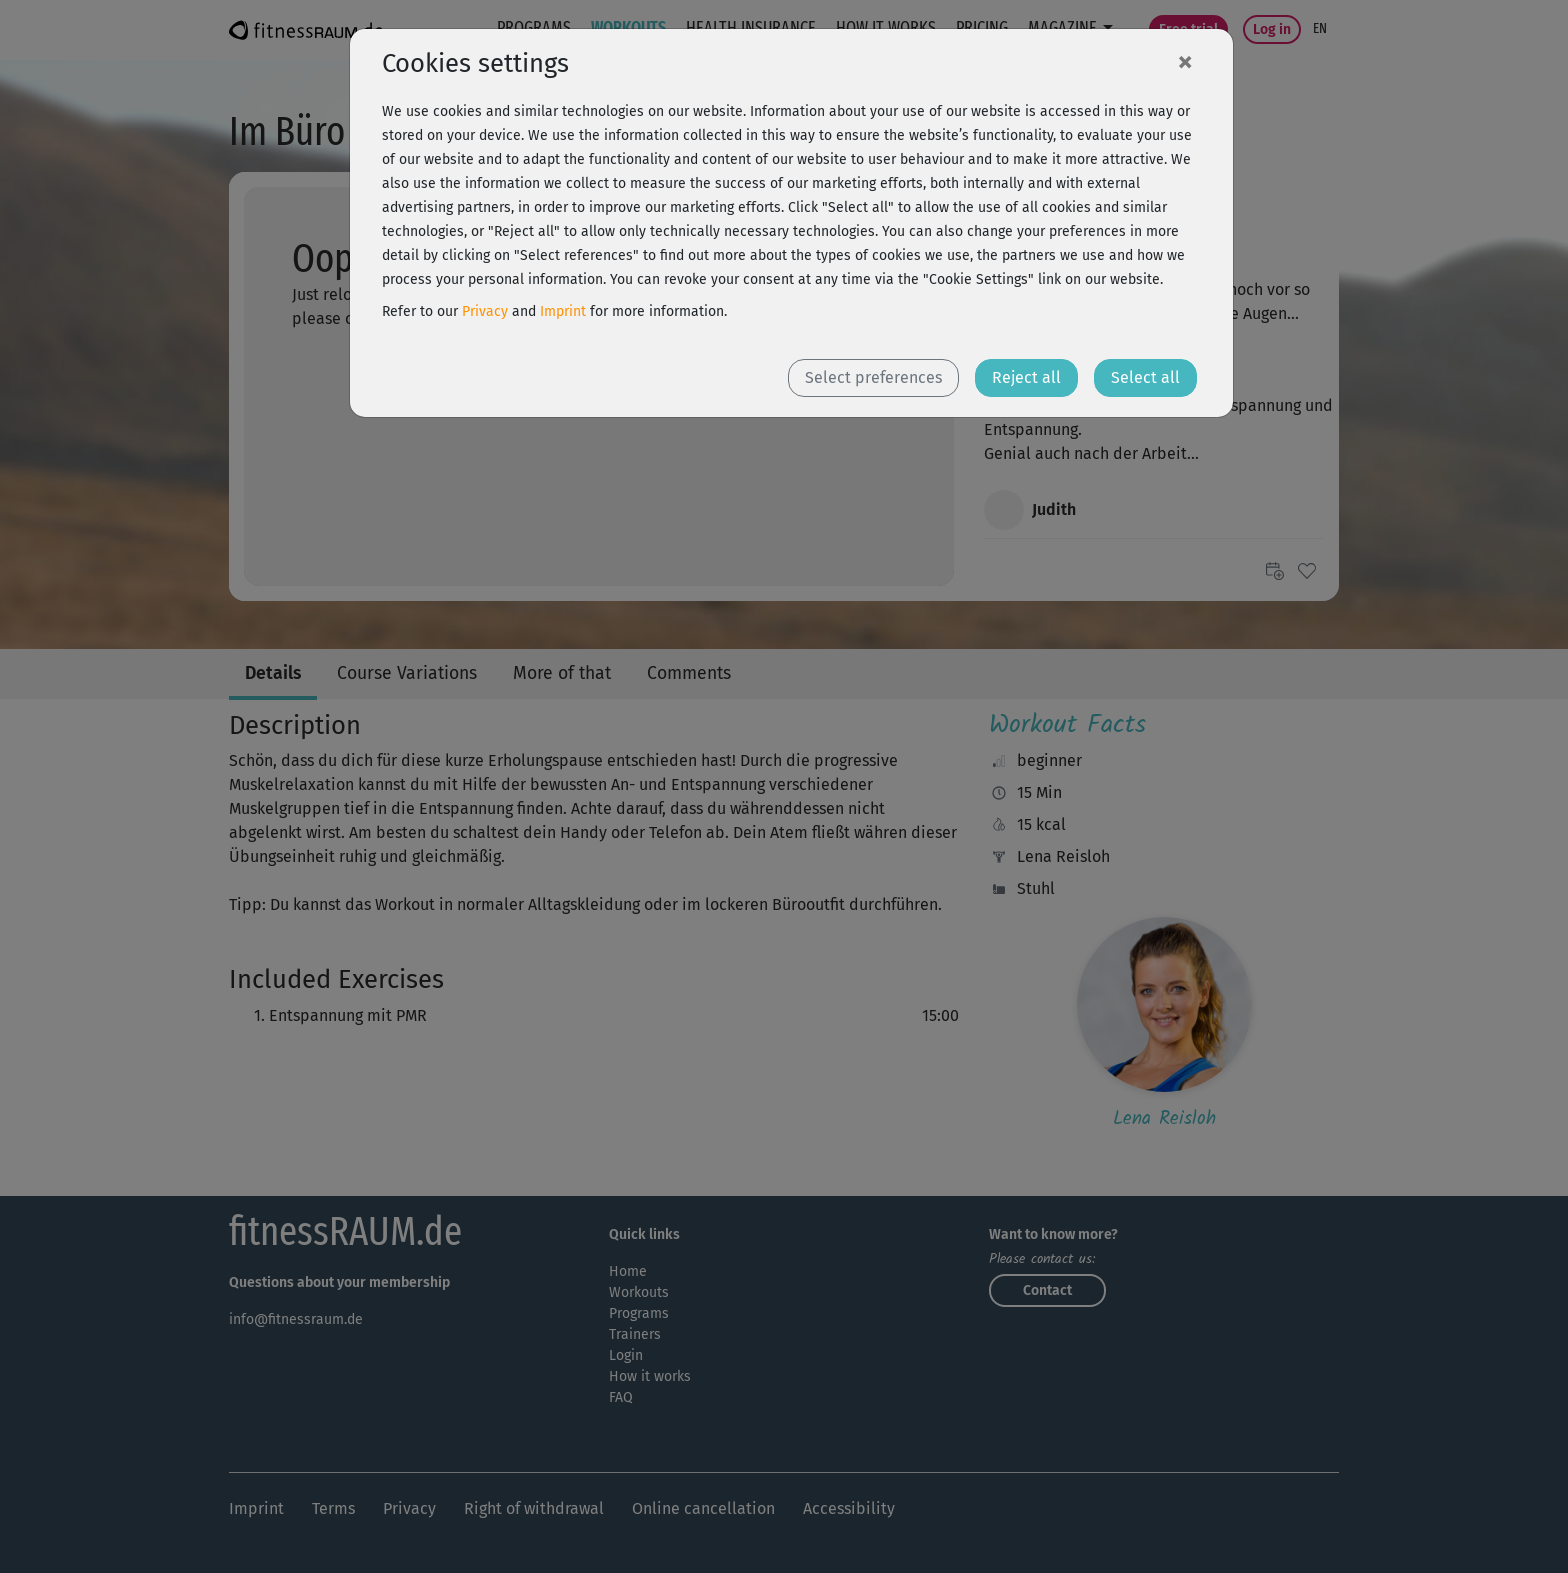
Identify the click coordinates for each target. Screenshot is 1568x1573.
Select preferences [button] (873, 377)
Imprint (563, 311)
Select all (1145, 377)
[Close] (1185, 61)
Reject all (1026, 377)
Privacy (485, 311)
